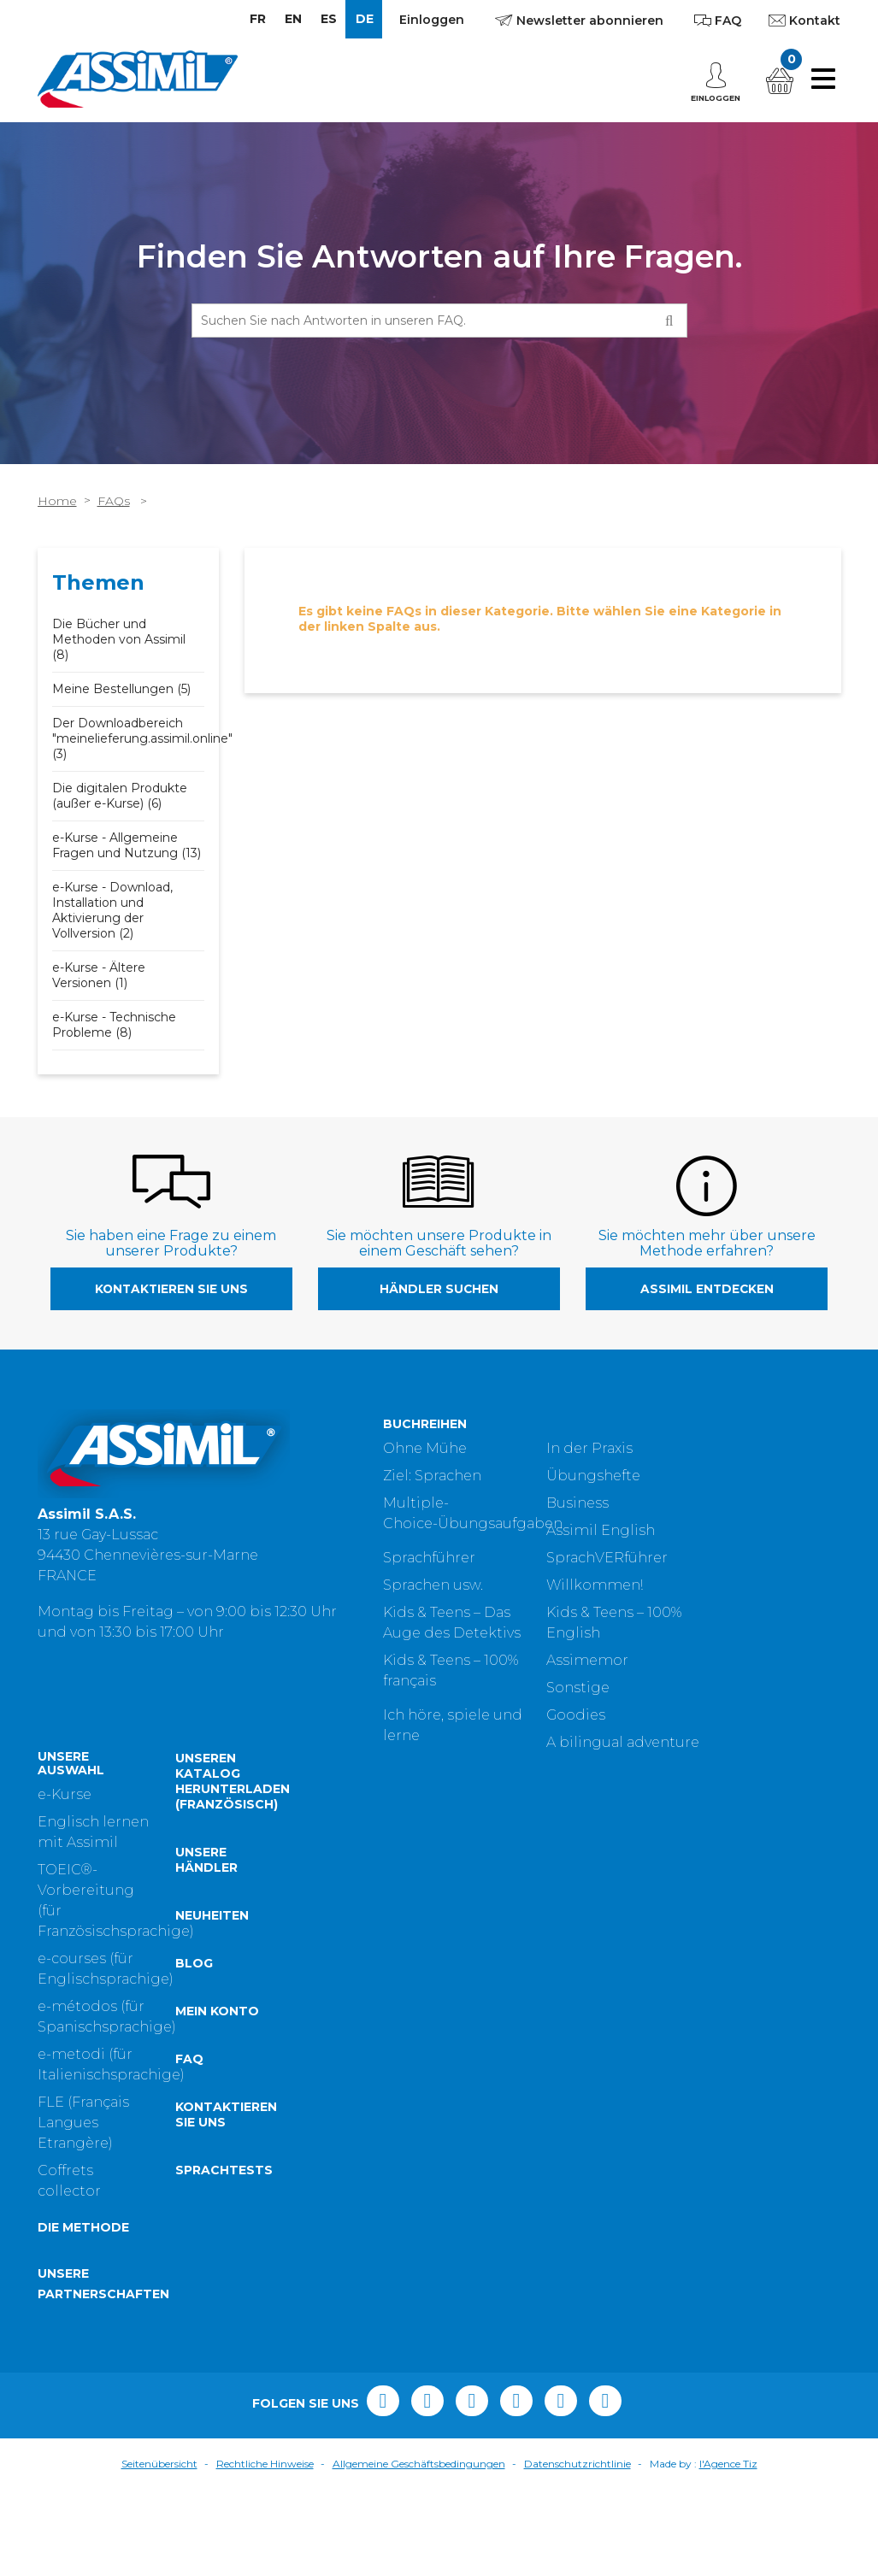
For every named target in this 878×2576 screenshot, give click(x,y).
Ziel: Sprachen (432, 1475)
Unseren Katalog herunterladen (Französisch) (232, 1868)
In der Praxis (589, 1448)
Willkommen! (594, 1585)
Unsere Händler (206, 1947)
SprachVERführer (607, 1558)
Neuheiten (212, 2002)
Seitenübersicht (159, 2550)
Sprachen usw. (433, 1585)
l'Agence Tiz (728, 2550)
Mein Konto (217, 2098)
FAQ (189, 2146)
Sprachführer (429, 1558)
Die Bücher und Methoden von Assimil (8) (119, 639)
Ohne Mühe (425, 1448)
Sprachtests (224, 2257)
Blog (194, 2050)
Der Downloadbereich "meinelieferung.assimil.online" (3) (142, 738)
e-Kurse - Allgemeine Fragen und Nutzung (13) (126, 845)
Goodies (575, 1715)
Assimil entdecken (707, 1289)
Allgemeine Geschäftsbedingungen (419, 2550)
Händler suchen (439, 1289)
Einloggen (431, 19)
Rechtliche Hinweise (265, 2550)
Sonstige (578, 1687)
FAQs (113, 501)
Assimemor (587, 1660)
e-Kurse (64, 1881)
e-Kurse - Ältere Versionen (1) (98, 975)
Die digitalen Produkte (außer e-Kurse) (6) (119, 795)
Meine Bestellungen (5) (121, 689)
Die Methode (83, 2315)
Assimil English (600, 1530)
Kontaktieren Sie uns (171, 1289)
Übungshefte (593, 1475)
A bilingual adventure (622, 1742)
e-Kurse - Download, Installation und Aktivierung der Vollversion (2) (112, 910)
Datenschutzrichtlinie (577, 2550)
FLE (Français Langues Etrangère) (83, 2209)
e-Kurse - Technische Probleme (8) (114, 1024)
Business (577, 1503)
